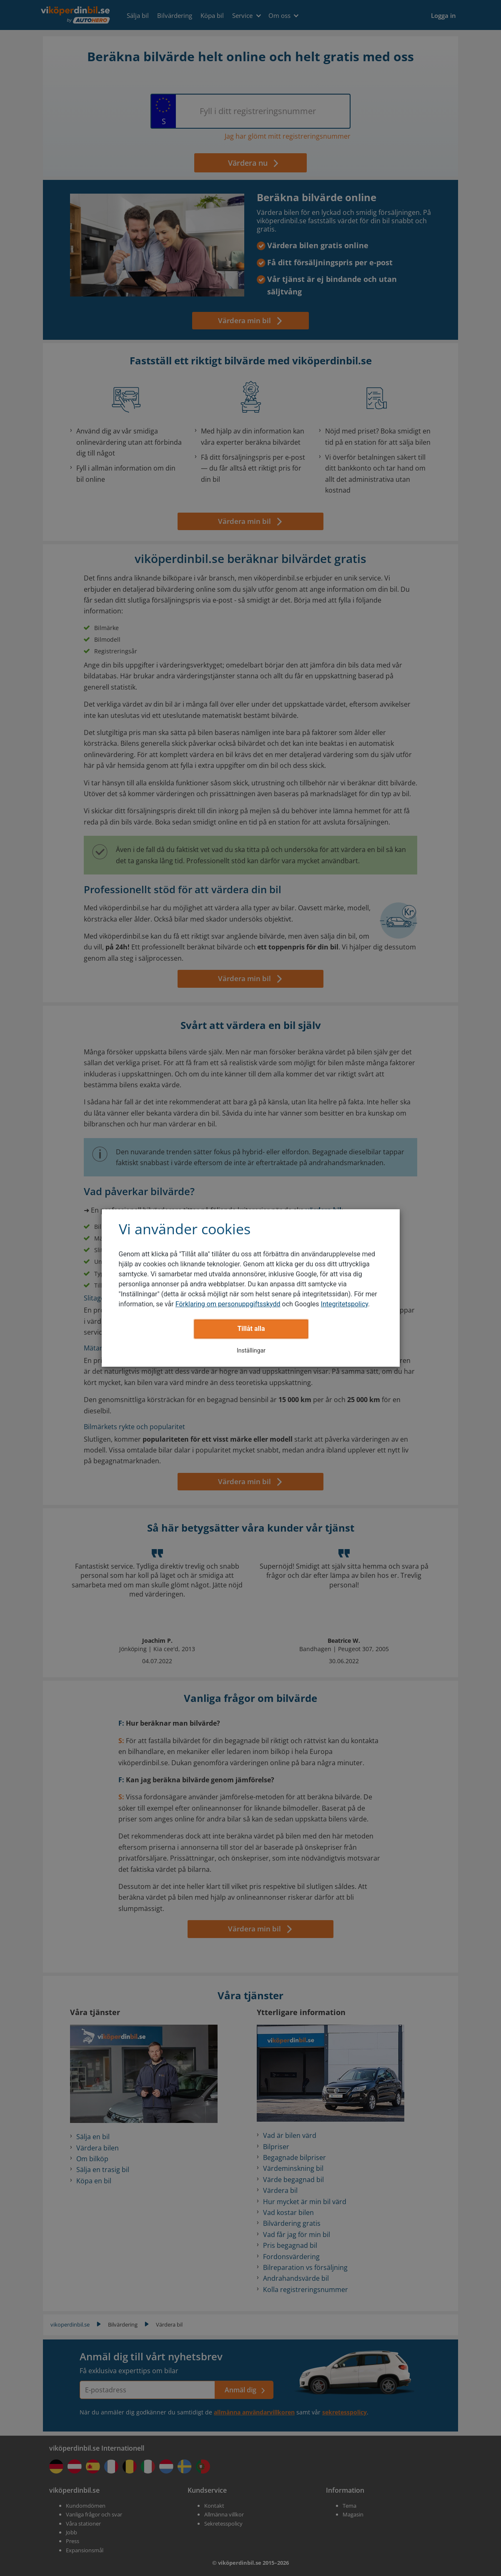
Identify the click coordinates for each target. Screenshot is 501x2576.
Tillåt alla (251, 1329)
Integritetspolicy (344, 1304)
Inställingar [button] (251, 1350)
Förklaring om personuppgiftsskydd (228, 1304)
